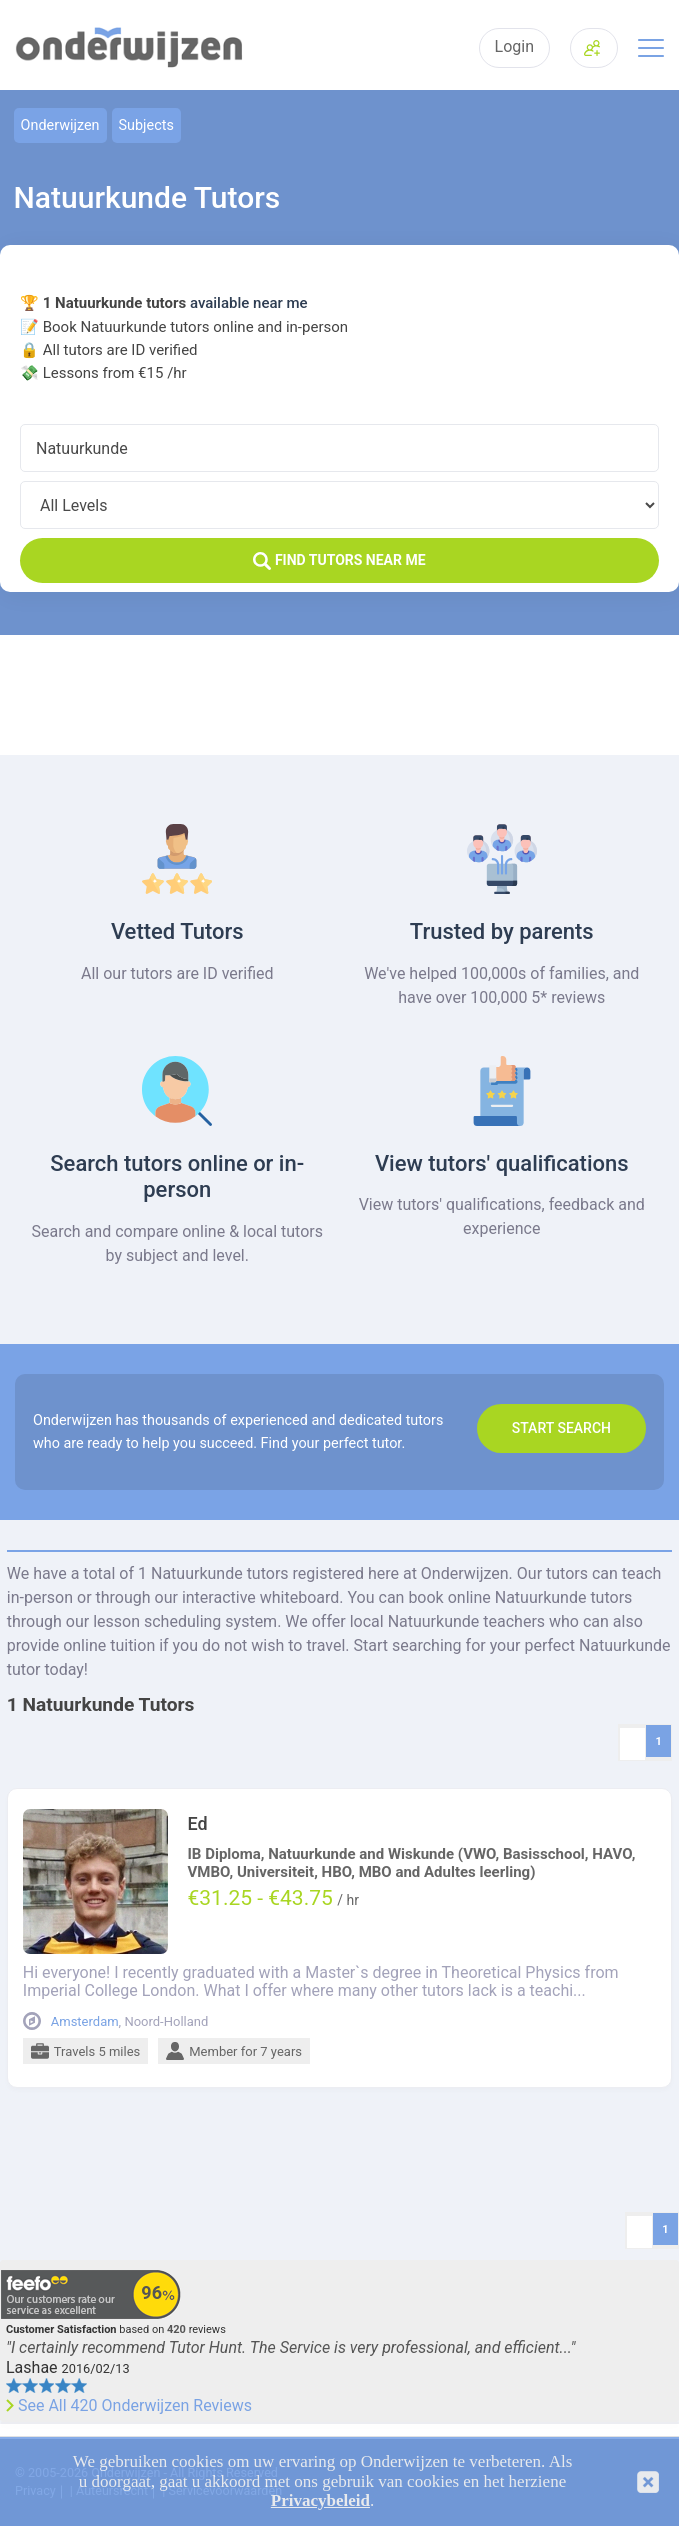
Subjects (146, 125)
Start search (561, 1428)
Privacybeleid (320, 2500)
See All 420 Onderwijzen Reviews (135, 2406)
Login (514, 47)
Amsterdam (85, 2022)
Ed (197, 1824)
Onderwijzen (60, 125)
